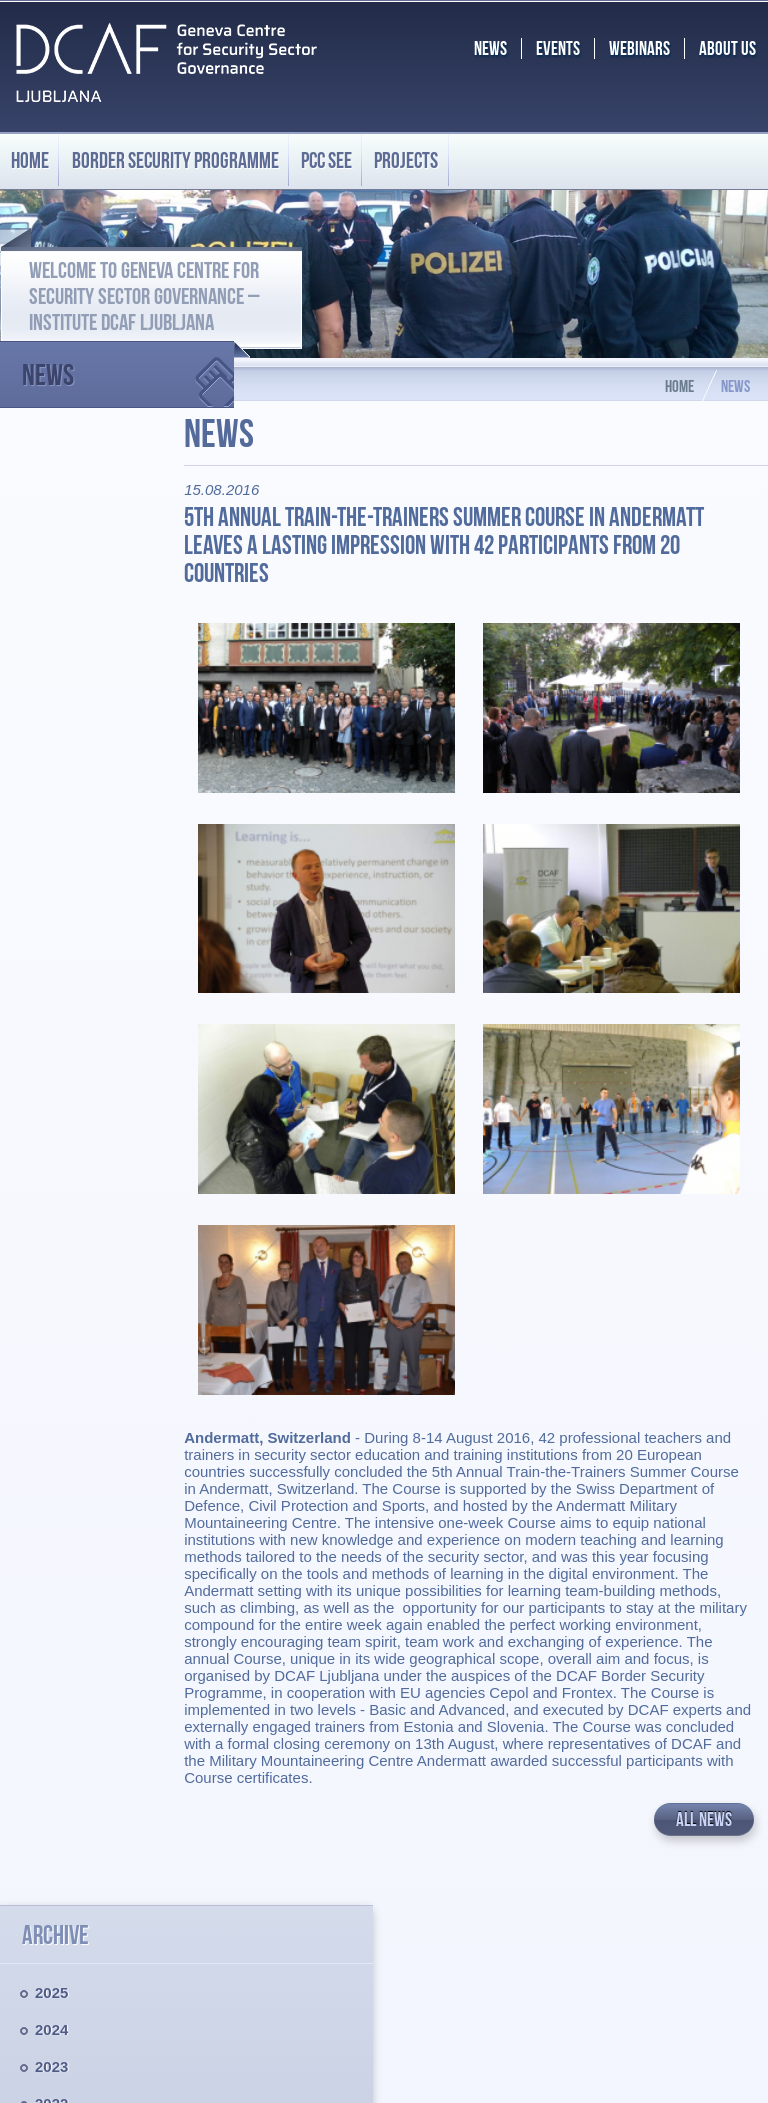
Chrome (572, 2060)
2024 (51, 549)
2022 (51, 623)
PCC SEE (326, 160)
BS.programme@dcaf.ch (634, 1971)
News (128, 366)
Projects (406, 160)
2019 (51, 734)
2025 (51, 512)
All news (704, 1766)
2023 (51, 586)
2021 (51, 660)
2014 (51, 919)
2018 (51, 771)
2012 (51, 993)
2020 (51, 697)
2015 (51, 882)
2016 (51, 845)
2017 (51, 808)
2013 (51, 956)
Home (30, 160)
